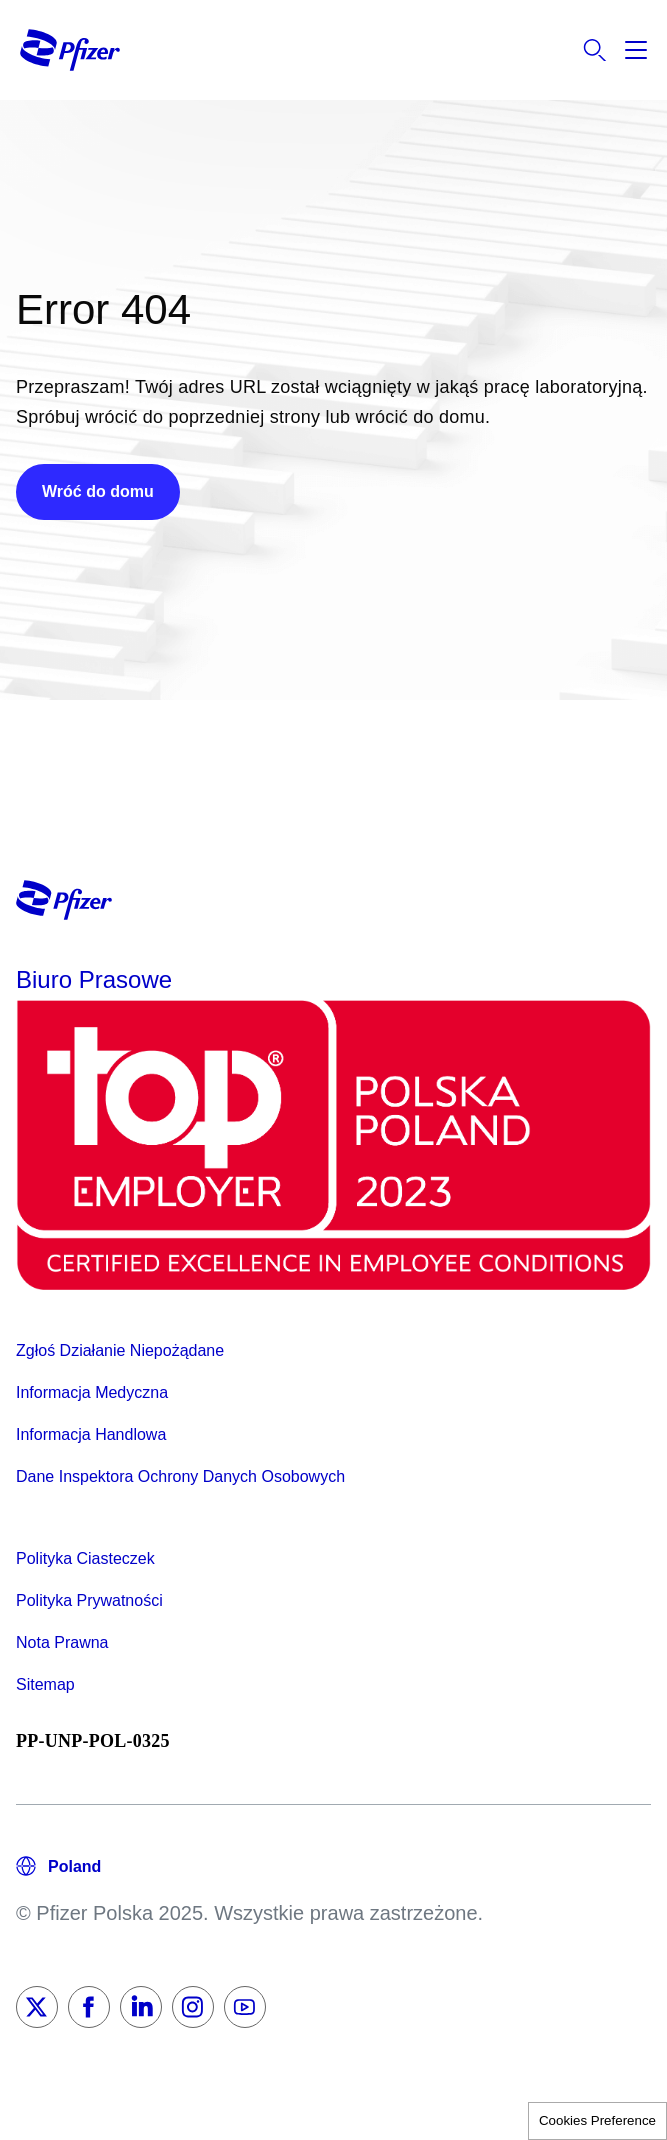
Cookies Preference (597, 2120)
